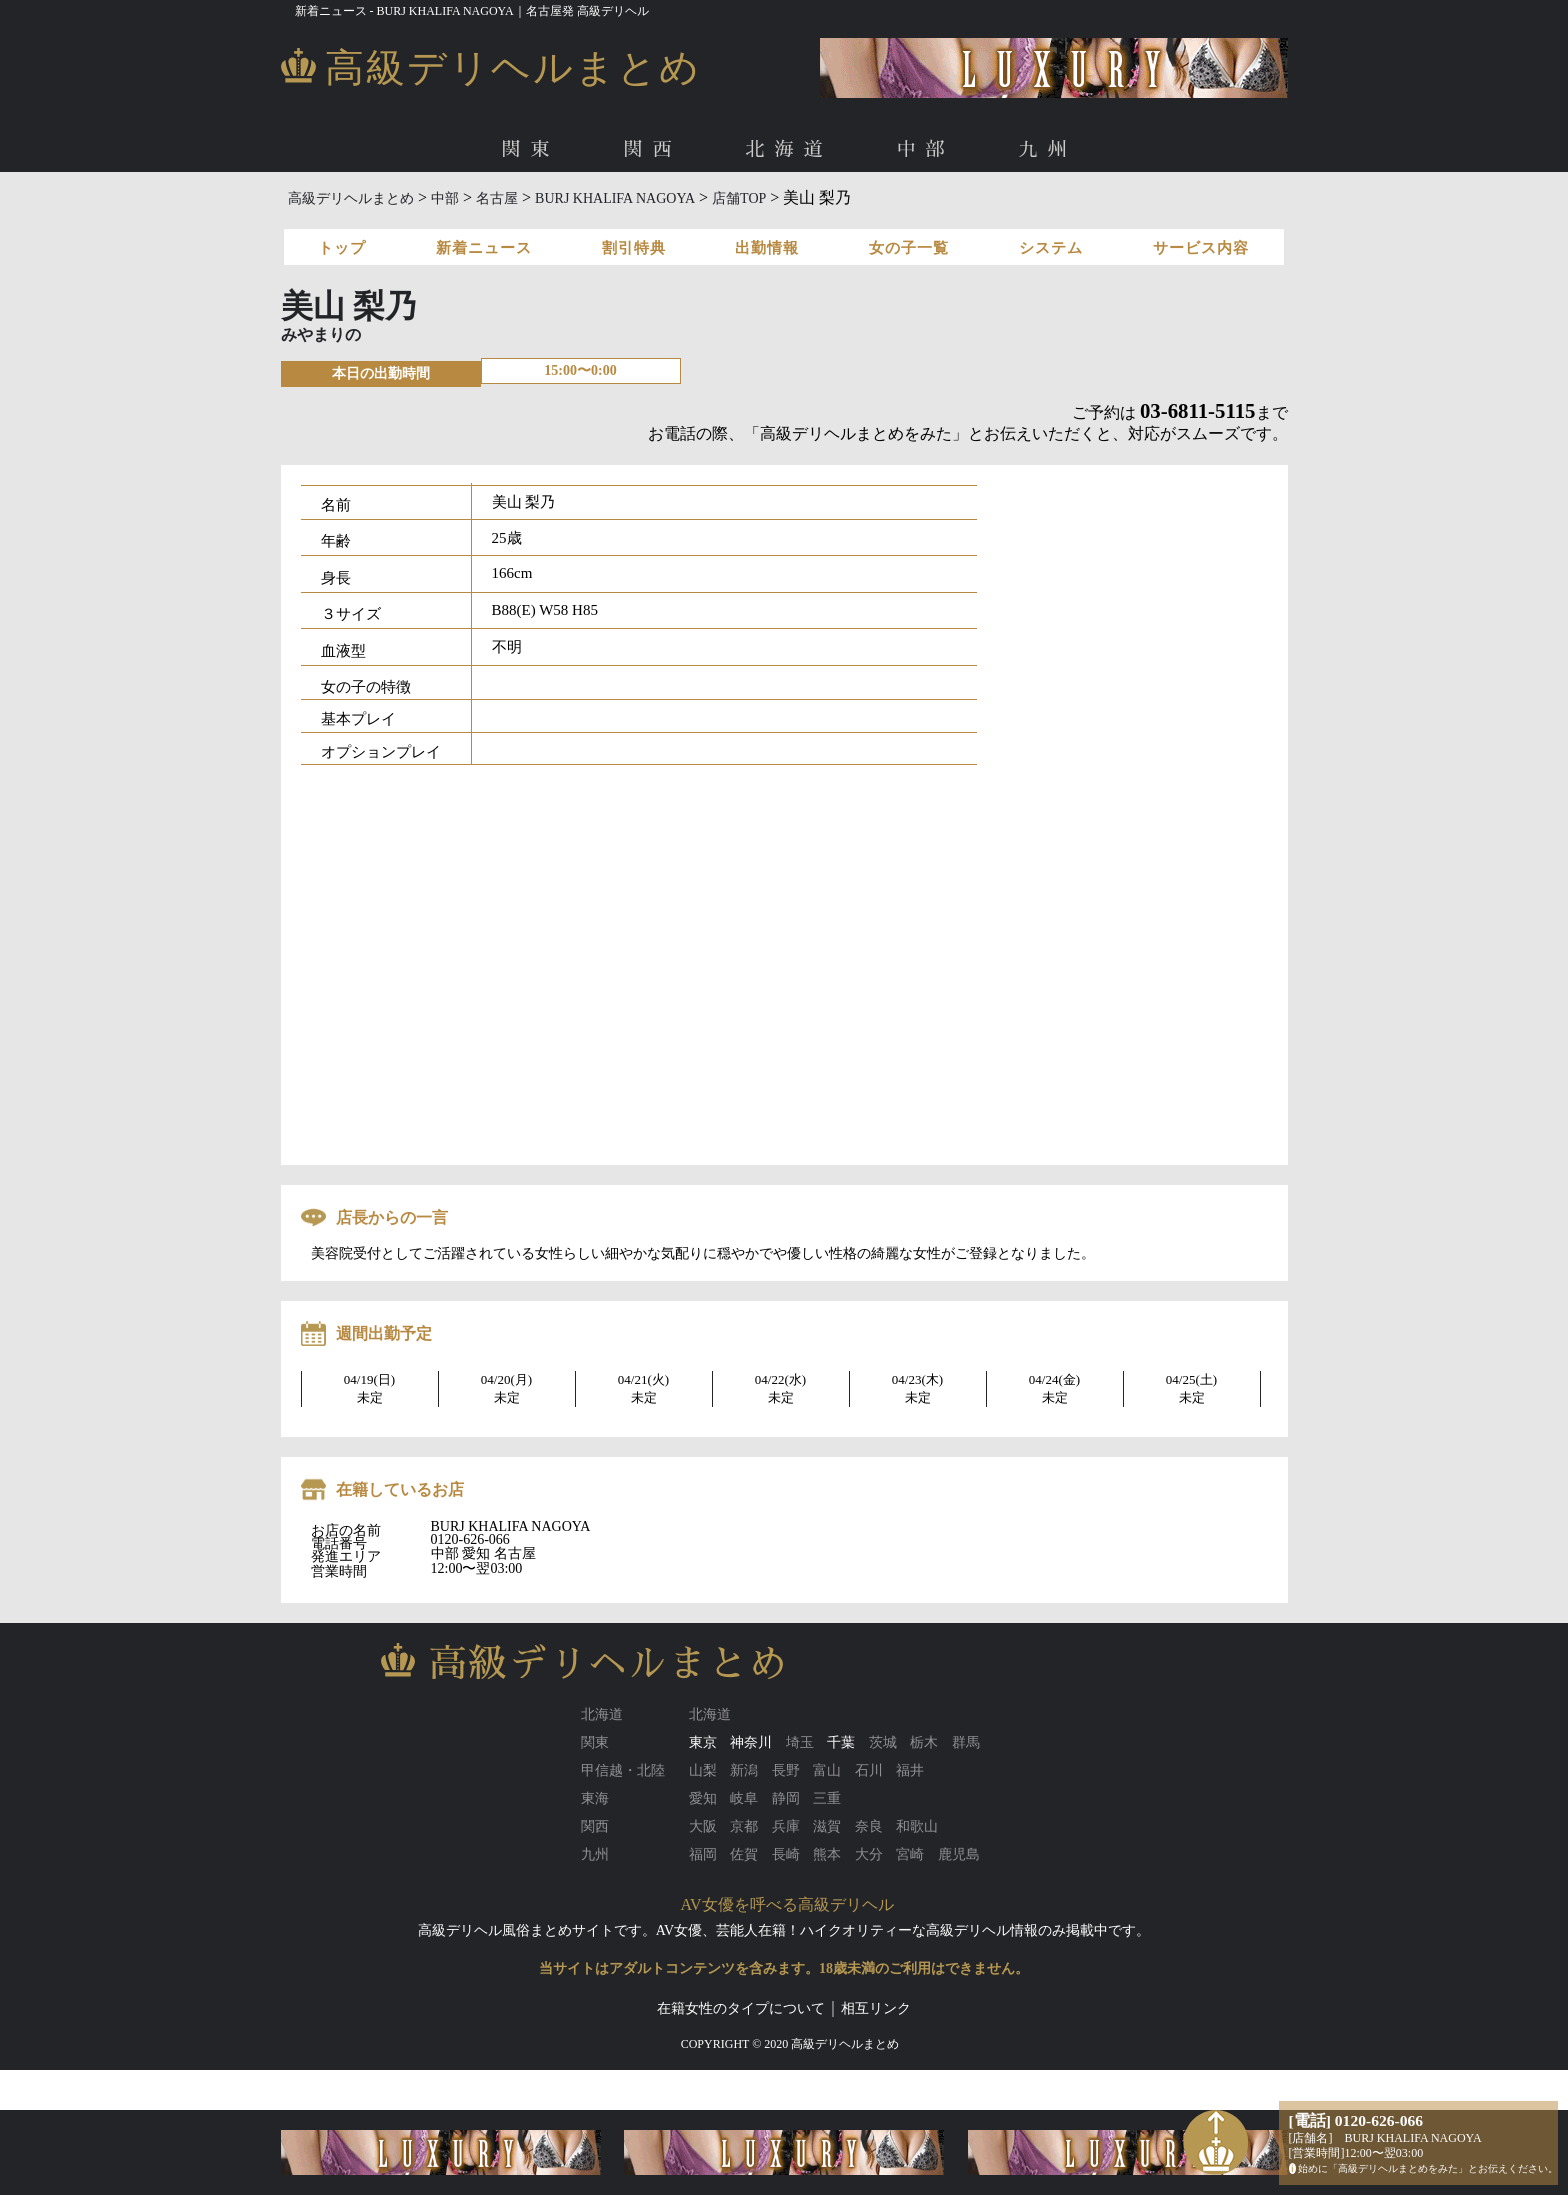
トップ (342, 248)
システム (1051, 248)
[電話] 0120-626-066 (1356, 2120)
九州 (1048, 149)
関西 (652, 149)
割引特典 (634, 248)
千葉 (841, 1742)
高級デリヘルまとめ (351, 198)
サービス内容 (1201, 248)
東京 (703, 1742)
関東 (530, 149)
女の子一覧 (909, 248)
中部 (926, 149)
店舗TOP (739, 198)
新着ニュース (484, 248)
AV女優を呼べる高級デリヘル (787, 1904)
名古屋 (497, 198)
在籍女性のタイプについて (741, 2008)
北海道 (788, 149)
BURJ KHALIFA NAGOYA (615, 198)
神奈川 (751, 1742)
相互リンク (876, 2008)
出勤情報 (767, 248)
